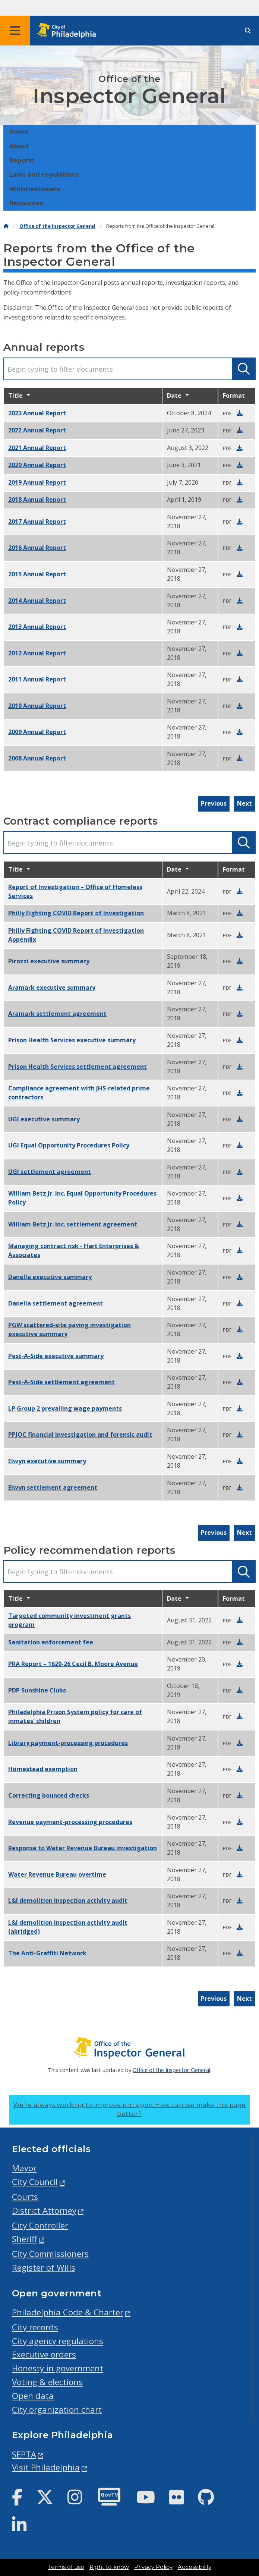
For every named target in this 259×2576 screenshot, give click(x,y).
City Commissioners (50, 2253)
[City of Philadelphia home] (69, 31)
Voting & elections (47, 2382)
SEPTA (24, 2454)
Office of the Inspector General (57, 226)
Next (244, 803)
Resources (26, 203)
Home (18, 131)
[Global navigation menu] (15, 30)
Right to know (109, 2567)
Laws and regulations (44, 174)
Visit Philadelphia (46, 2467)
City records (35, 2327)
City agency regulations (57, 2341)
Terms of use (66, 2567)
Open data (33, 2396)
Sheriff (24, 2239)
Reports (21, 160)
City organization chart (57, 2409)
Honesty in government (57, 2368)
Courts (25, 2196)
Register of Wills (43, 2267)
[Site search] (248, 31)
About (19, 146)
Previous (214, 803)
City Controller (40, 2225)
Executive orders (44, 2354)
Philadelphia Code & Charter (67, 2312)
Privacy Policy (153, 2567)
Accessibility (194, 2567)
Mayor (24, 2168)
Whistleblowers (34, 189)
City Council (35, 2182)
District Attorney (44, 2210)
